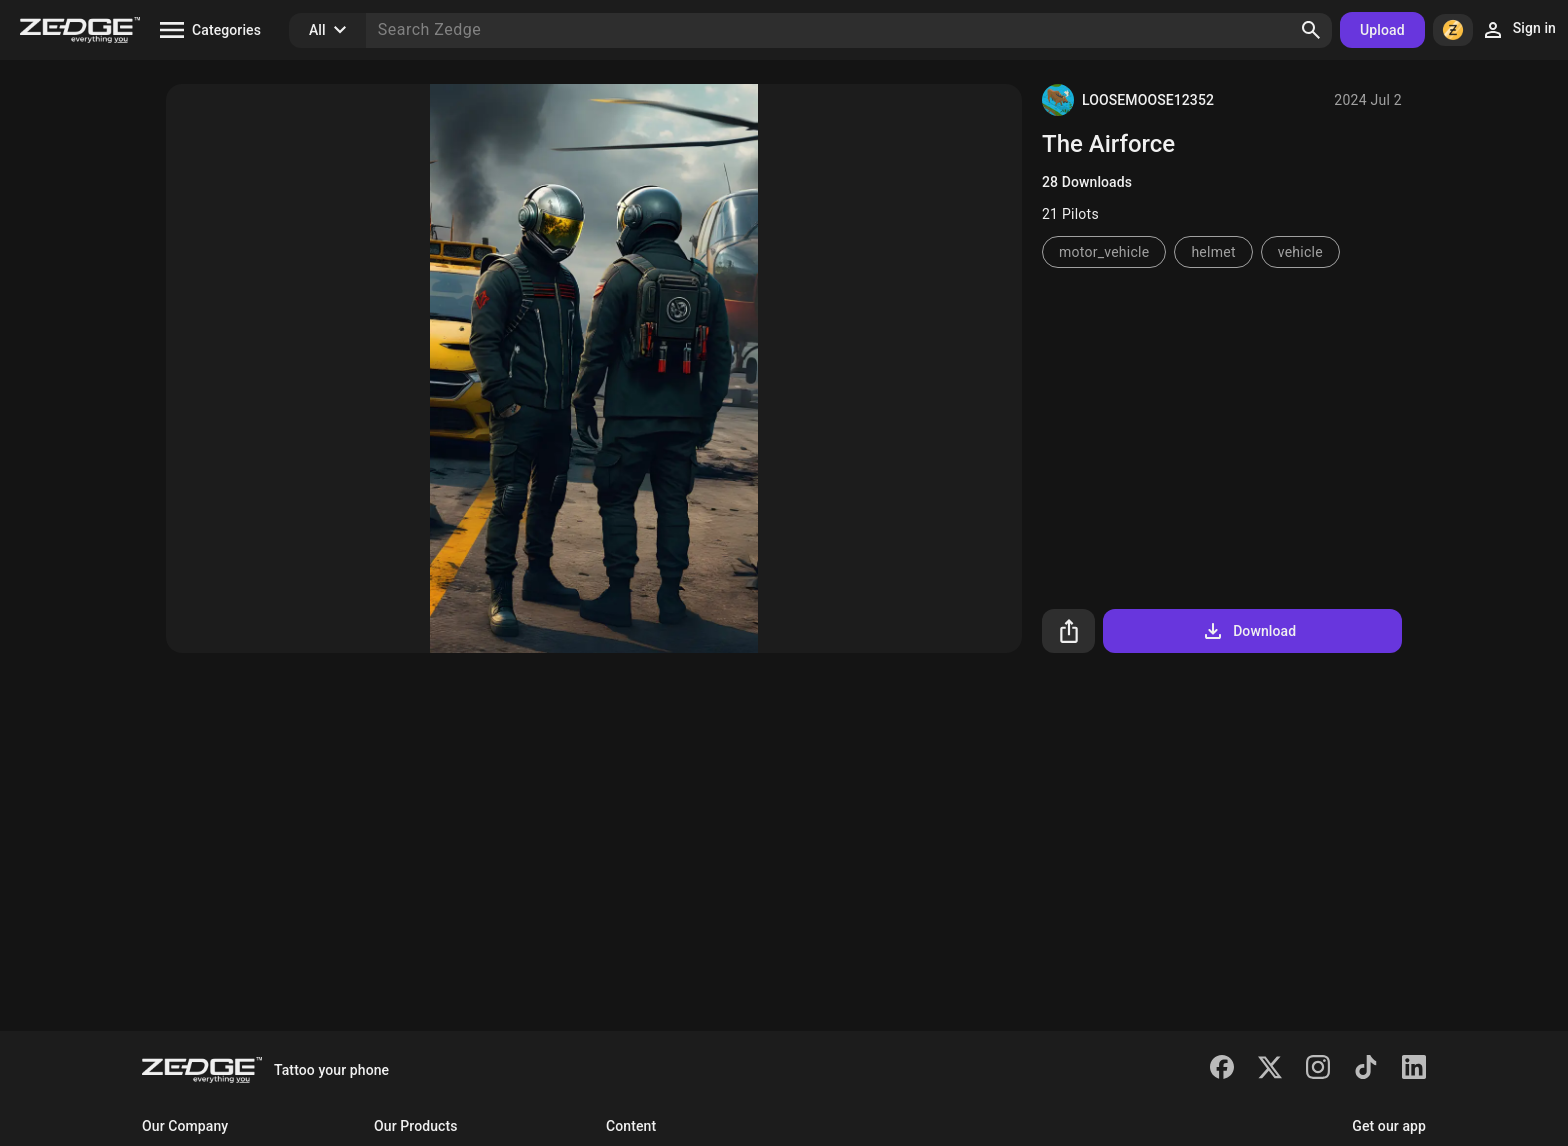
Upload (1382, 30)
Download (1248, 631)
